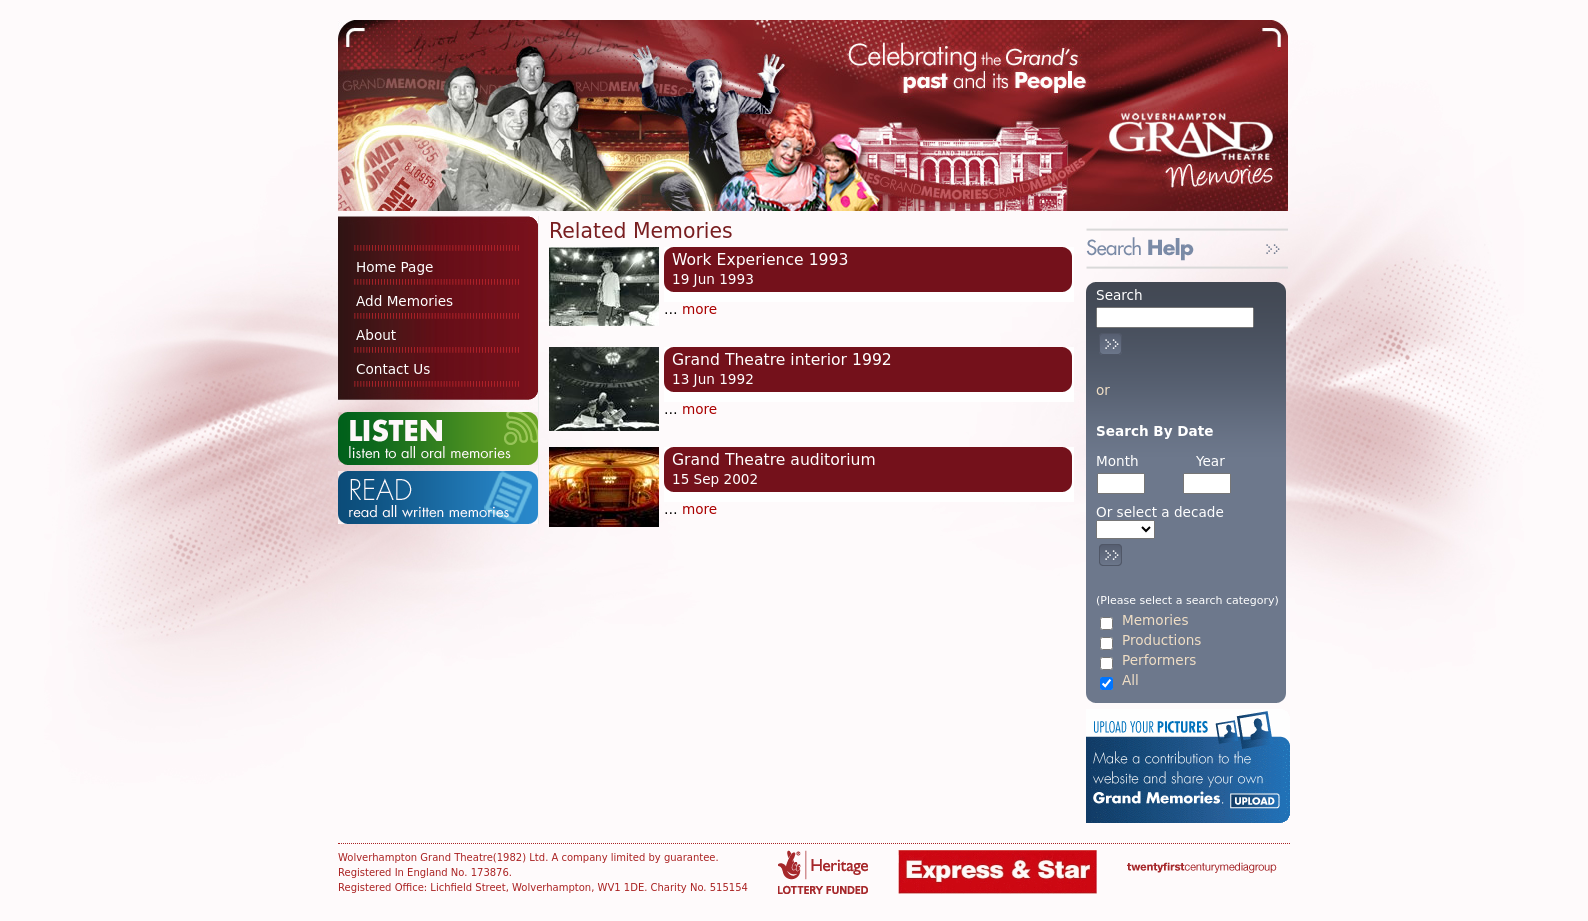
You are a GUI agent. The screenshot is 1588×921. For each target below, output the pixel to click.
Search (1119, 295)
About (376, 335)
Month (1117, 461)
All (1130, 680)
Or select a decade (1160, 512)
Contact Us (393, 369)
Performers (1159, 660)
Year (1210, 461)
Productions (1161, 640)
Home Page (394, 267)
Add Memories (404, 301)
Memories (1155, 620)
